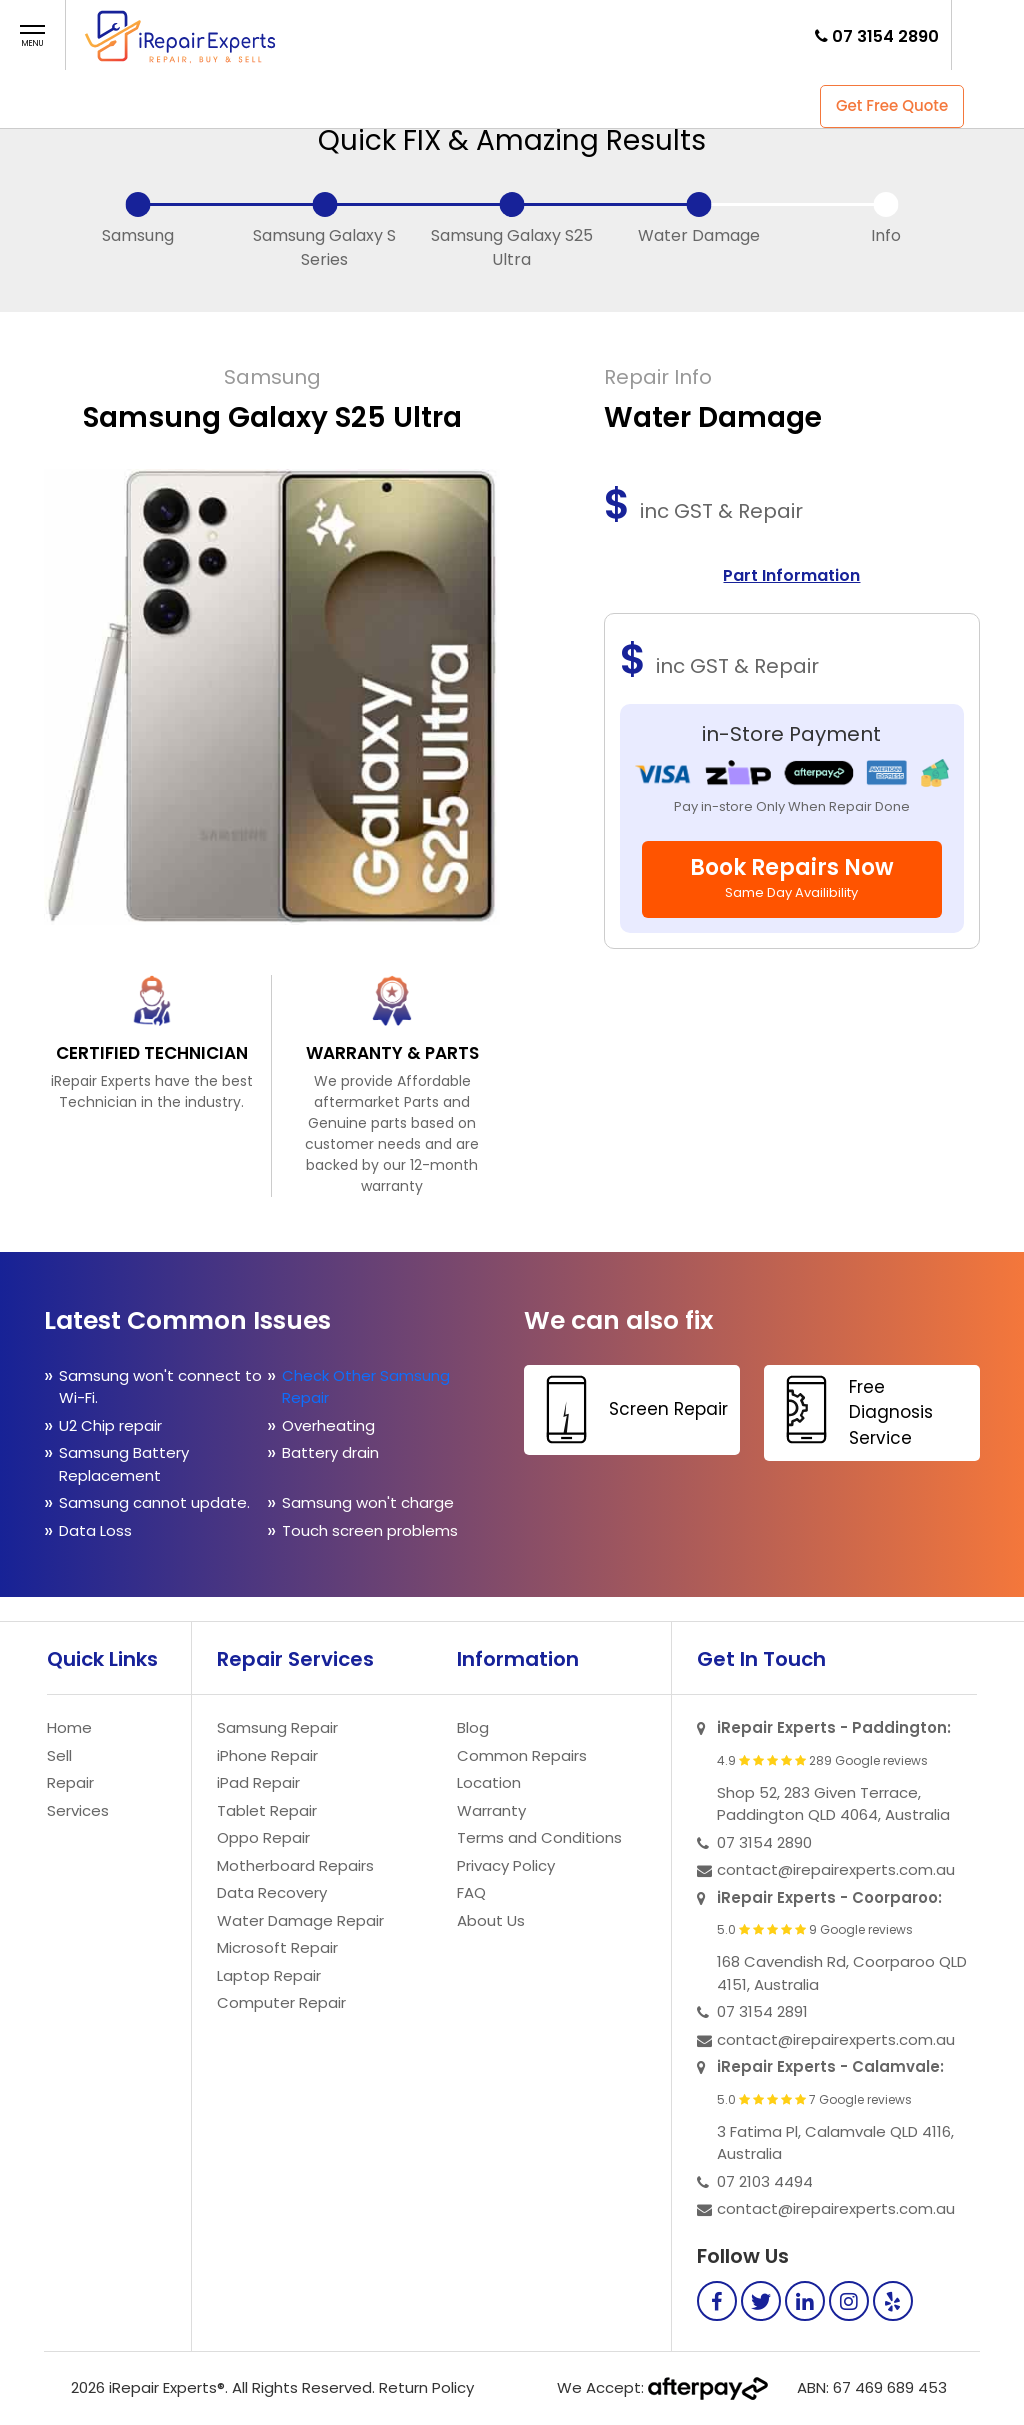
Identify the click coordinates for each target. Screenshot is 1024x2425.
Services (78, 1810)
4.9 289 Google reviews (822, 1761)
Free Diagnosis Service (851, 1411)
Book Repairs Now (792, 877)
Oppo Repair (263, 1837)
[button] (32, 36)
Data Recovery (272, 1892)
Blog (473, 1727)
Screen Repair (628, 1409)
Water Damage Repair (300, 1920)
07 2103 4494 (765, 2181)
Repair (412, 34)
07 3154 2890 (885, 36)
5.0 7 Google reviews (814, 2100)
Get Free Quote (892, 105)
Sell (353, 34)
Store (481, 34)
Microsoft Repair (277, 1947)
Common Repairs (522, 1755)
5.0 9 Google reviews (815, 1930)
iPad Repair (258, 1782)
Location (489, 1782)
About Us (491, 1920)
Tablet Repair (267, 1810)
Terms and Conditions (539, 1837)
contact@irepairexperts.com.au (836, 1869)
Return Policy (426, 2387)
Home (295, 34)
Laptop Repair (269, 1975)
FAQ (541, 34)
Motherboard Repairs (295, 1865)
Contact (615, 34)
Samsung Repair (277, 1727)
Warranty (491, 1810)
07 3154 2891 (762, 2011)
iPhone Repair (267, 1755)
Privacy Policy (506, 1865)
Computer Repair (281, 2002)
